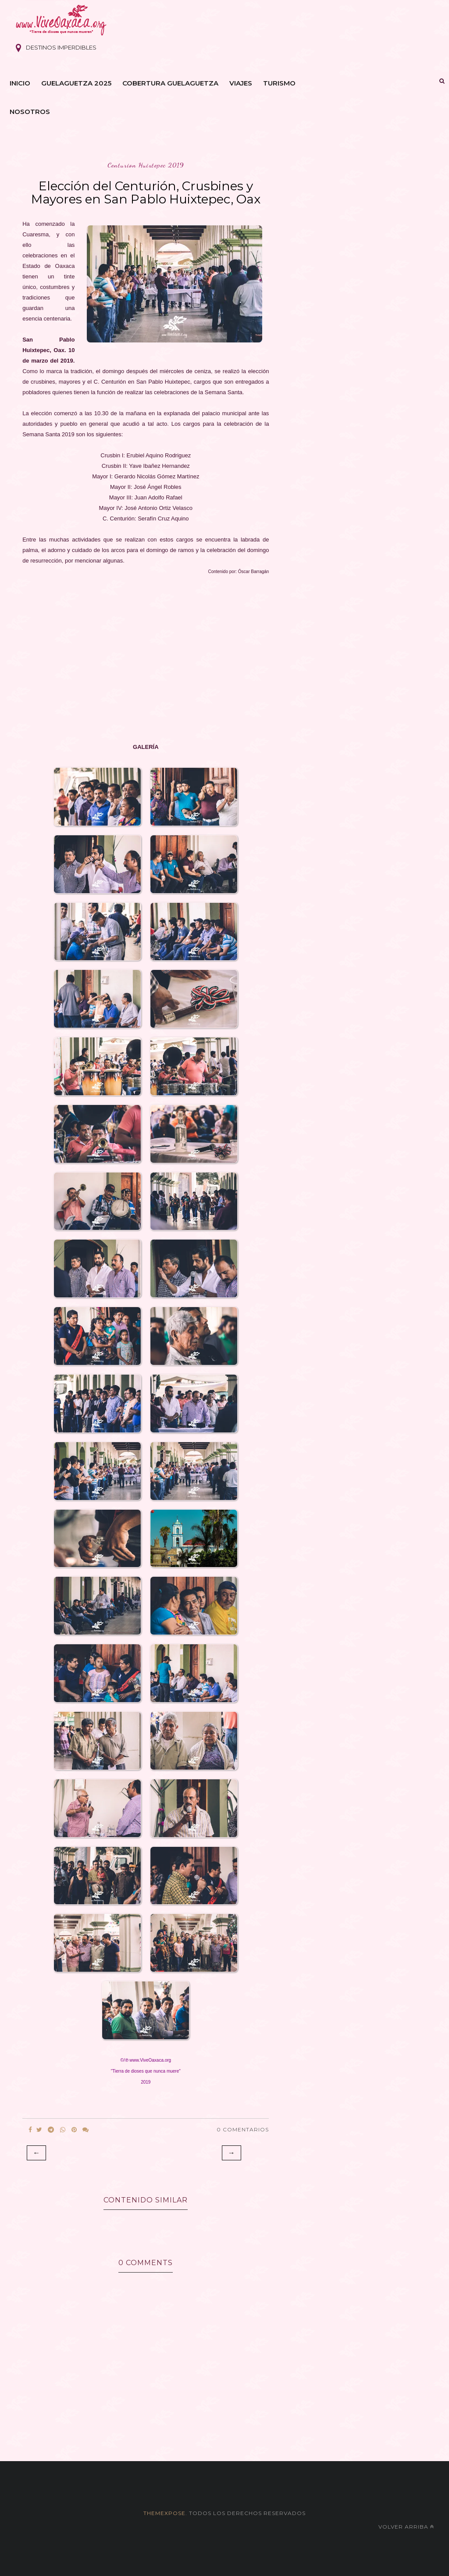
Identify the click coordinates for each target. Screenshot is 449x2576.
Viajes (240, 83)
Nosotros (30, 111)
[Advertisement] (145, 659)
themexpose (164, 2513)
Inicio (20, 83)
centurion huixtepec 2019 (145, 165)
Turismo (279, 83)
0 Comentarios (243, 2129)
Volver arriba (406, 2526)
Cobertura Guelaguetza (170, 83)
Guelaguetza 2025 (76, 83)
